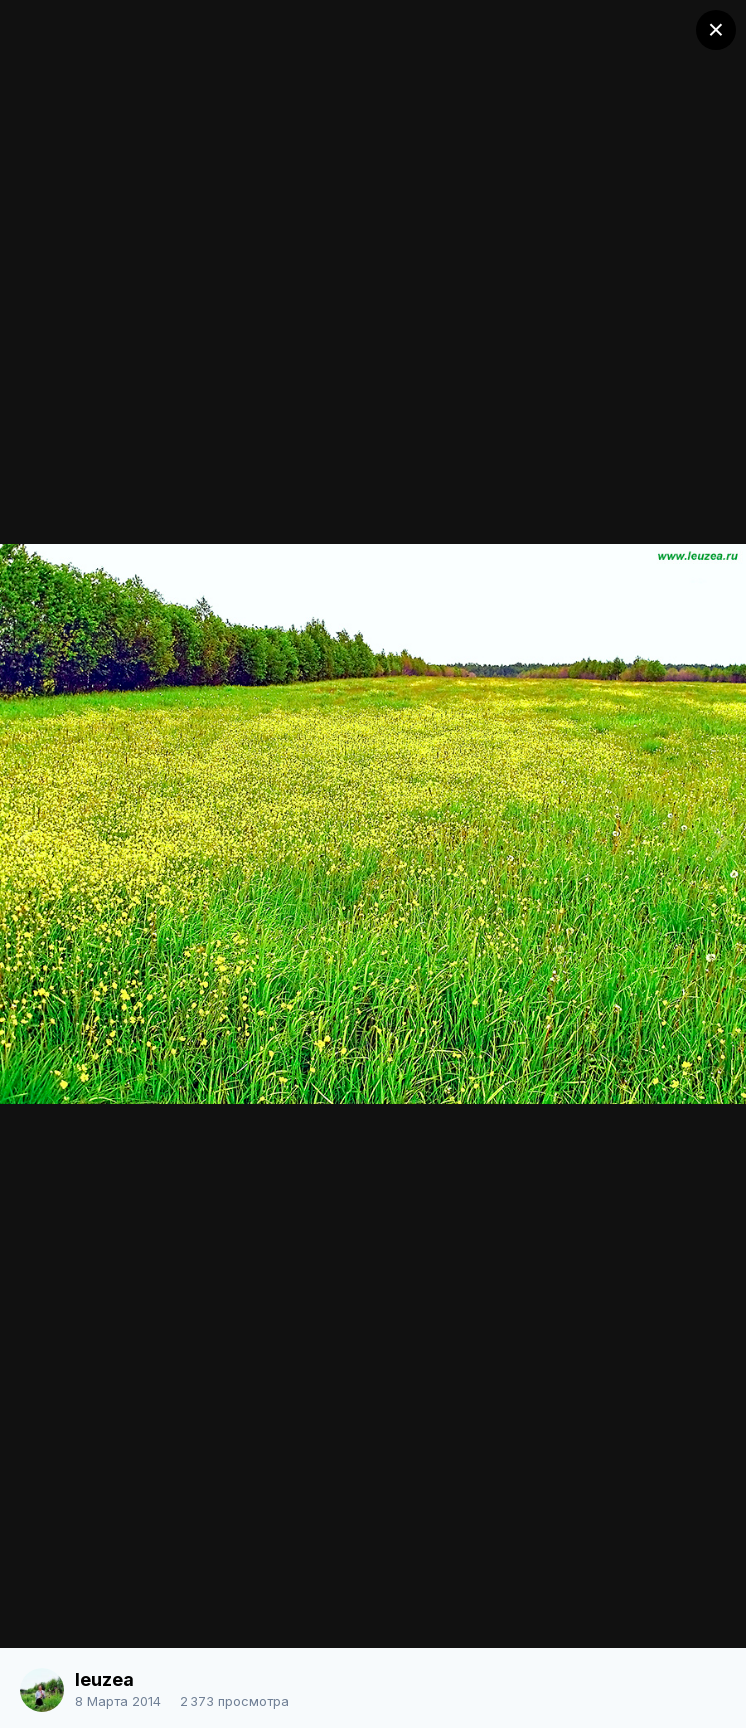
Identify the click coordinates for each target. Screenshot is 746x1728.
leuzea (104, 1679)
